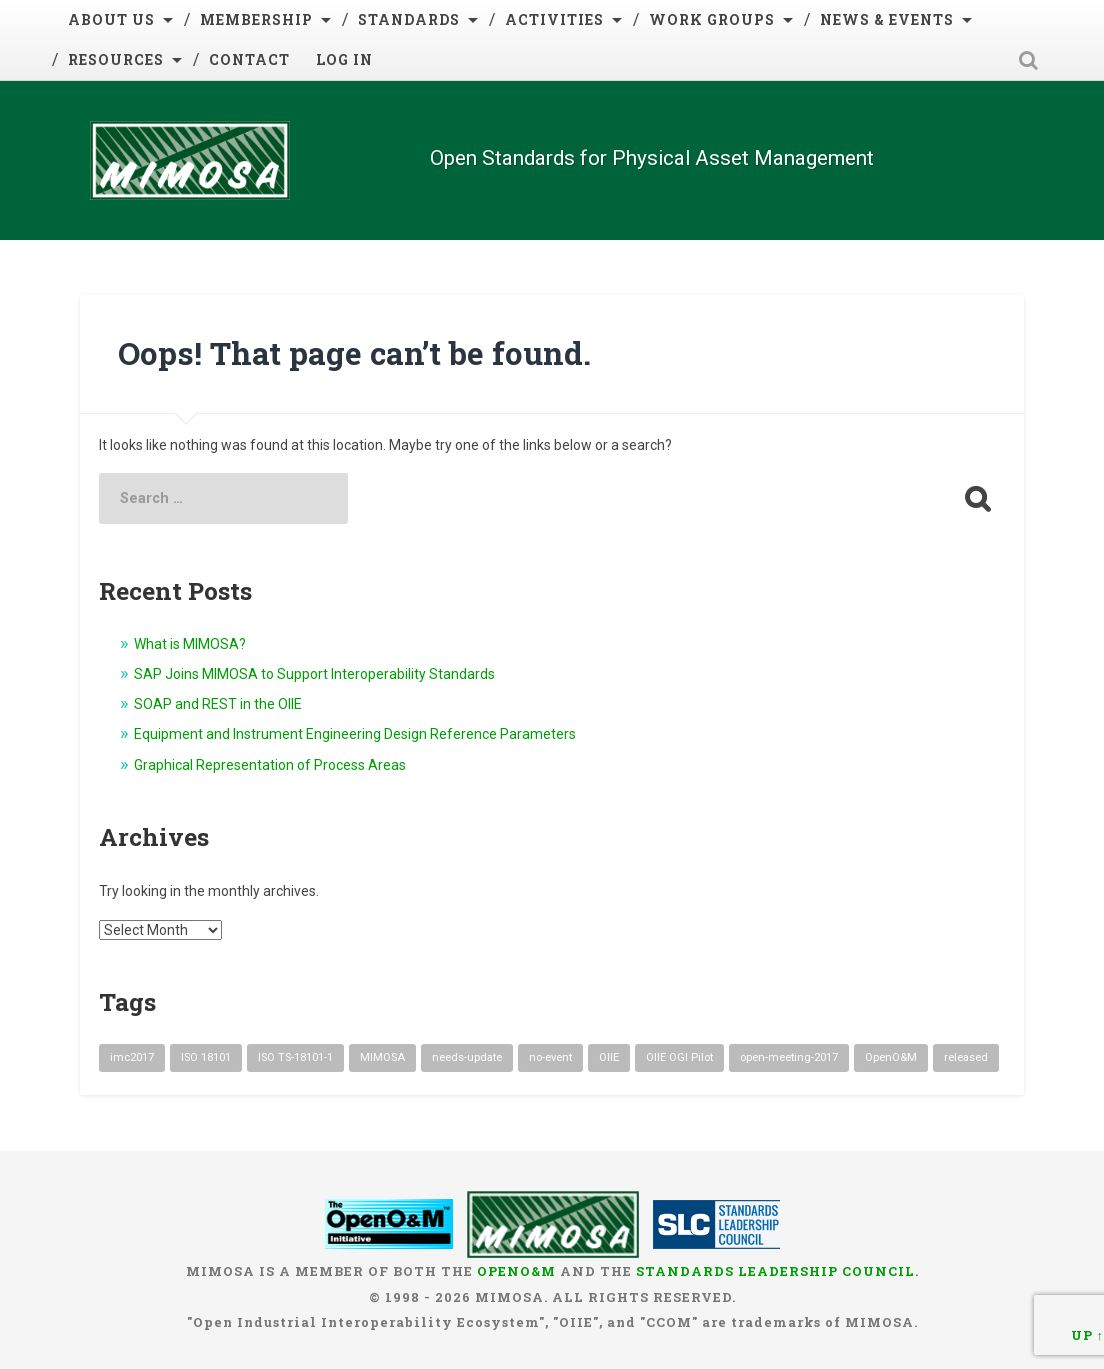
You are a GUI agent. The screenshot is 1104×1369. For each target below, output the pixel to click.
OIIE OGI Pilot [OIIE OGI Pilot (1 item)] (679, 1057)
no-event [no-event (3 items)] (550, 1057)
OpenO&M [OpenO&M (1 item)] (891, 1057)
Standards (409, 19)
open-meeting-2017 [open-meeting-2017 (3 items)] (789, 1057)
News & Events (887, 19)
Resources (116, 59)
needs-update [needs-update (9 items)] (467, 1057)
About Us (111, 19)
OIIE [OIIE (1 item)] (609, 1057)
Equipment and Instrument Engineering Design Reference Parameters (355, 734)
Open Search (1029, 60)
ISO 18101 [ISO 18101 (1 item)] (206, 1057)
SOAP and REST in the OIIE (218, 704)
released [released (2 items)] (966, 1057)
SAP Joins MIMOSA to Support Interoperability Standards (314, 674)
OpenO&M (516, 1271)
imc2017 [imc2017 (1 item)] (132, 1057)
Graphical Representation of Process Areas (270, 765)
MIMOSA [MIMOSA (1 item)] (382, 1057)
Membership (256, 19)
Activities (554, 19)
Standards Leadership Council (775, 1271)
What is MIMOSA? (190, 644)
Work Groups (712, 19)
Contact (249, 59)
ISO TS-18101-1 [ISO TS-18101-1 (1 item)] (295, 1057)
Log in (344, 59)
